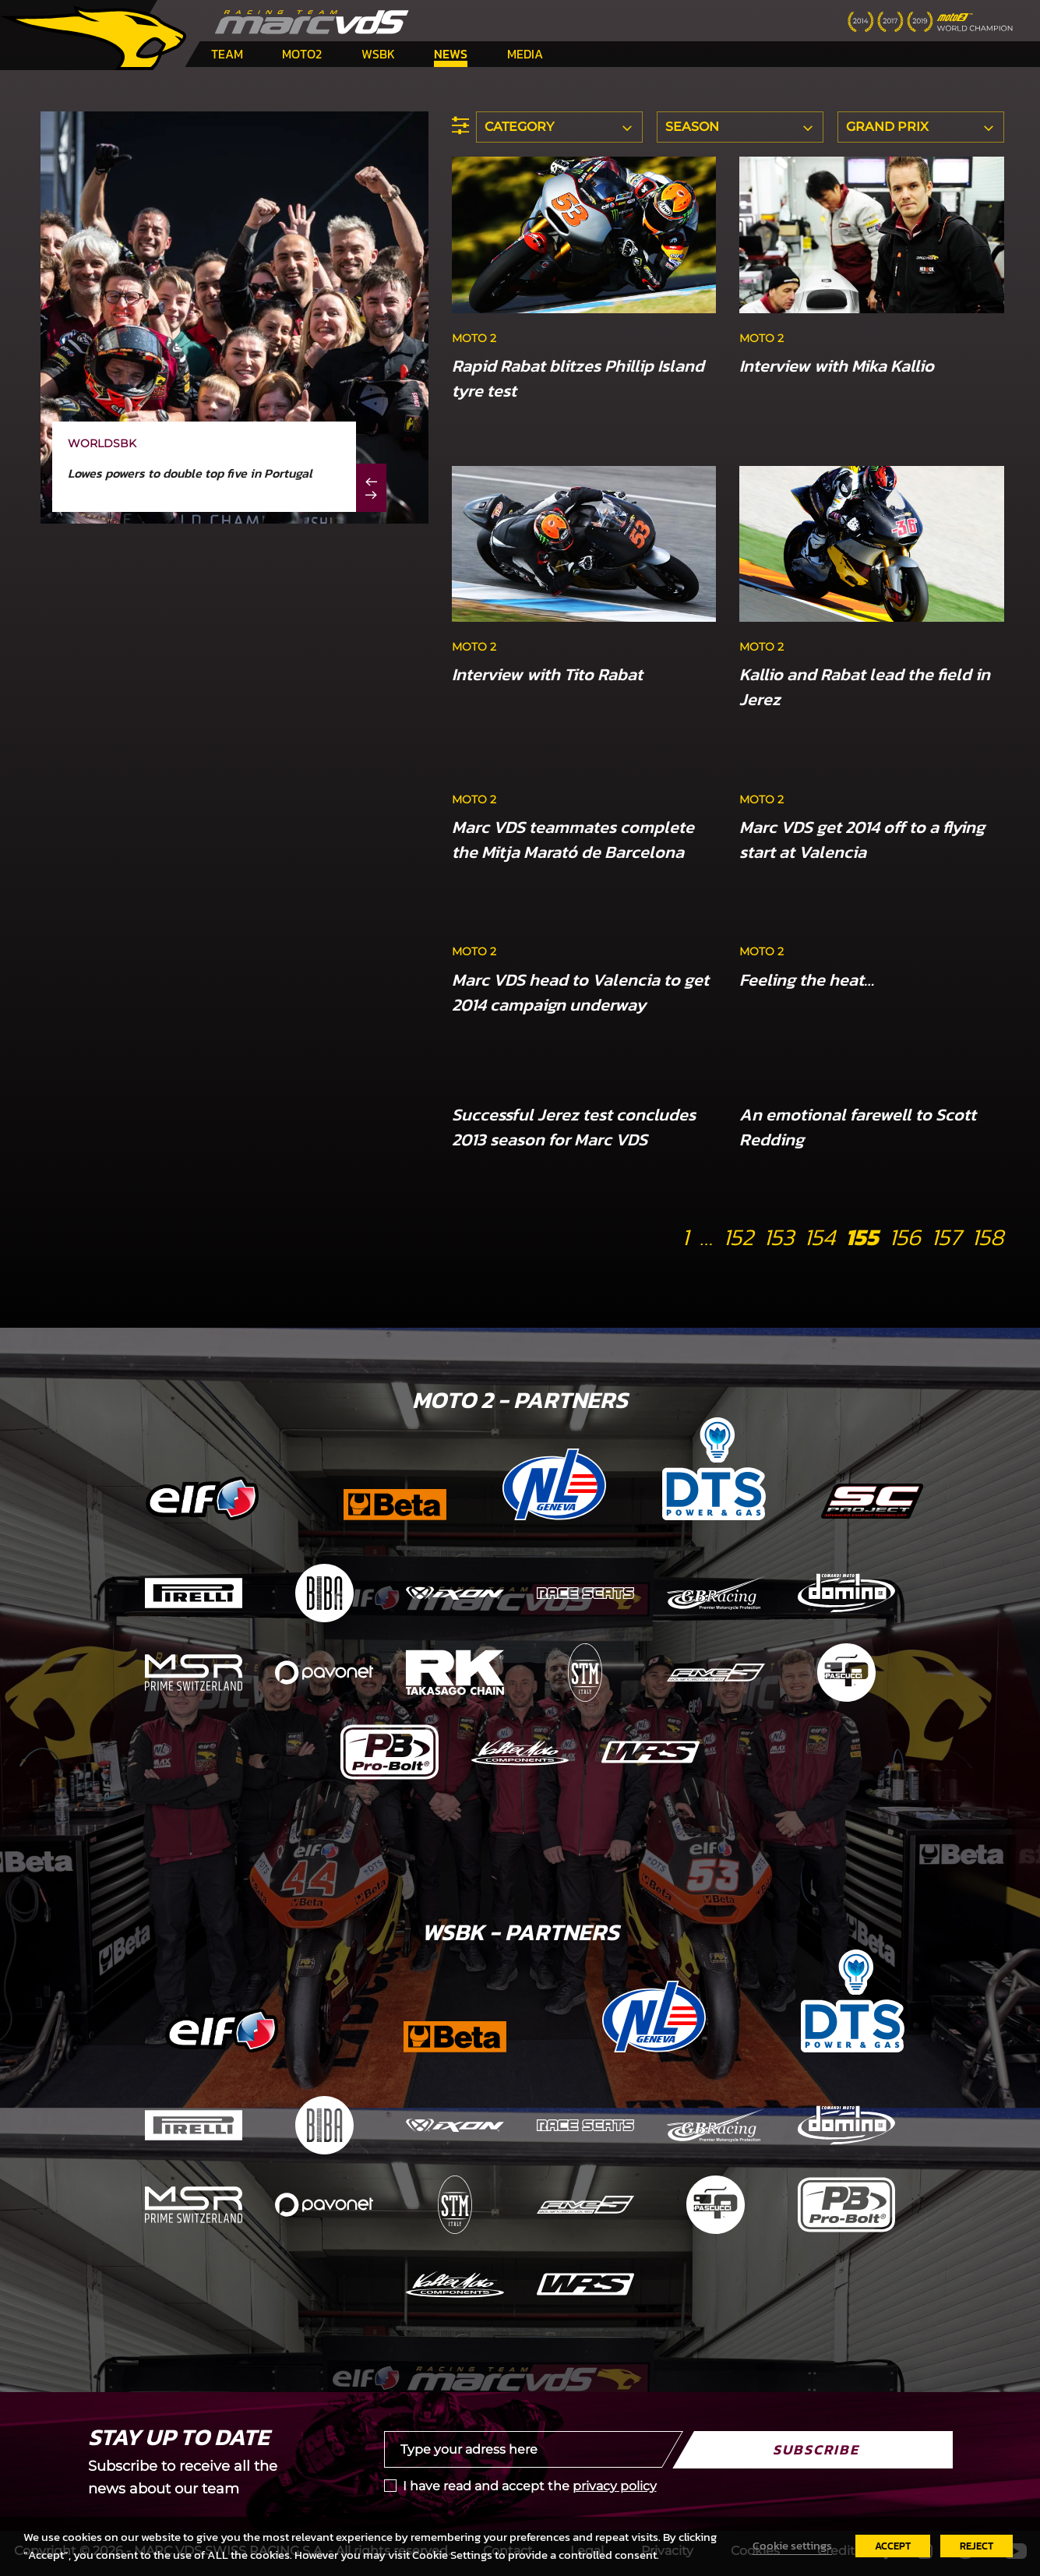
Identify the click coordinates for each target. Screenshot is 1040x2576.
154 (819, 1236)
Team (227, 53)
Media (525, 53)
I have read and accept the (530, 2486)
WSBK (378, 53)
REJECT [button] (976, 2546)
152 (738, 1236)
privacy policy (615, 2486)
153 (778, 1236)
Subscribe (816, 2449)
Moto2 (302, 53)
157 (946, 1236)
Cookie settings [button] (792, 2545)
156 (905, 1236)
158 (987, 1236)
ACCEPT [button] (893, 2546)
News (450, 53)
